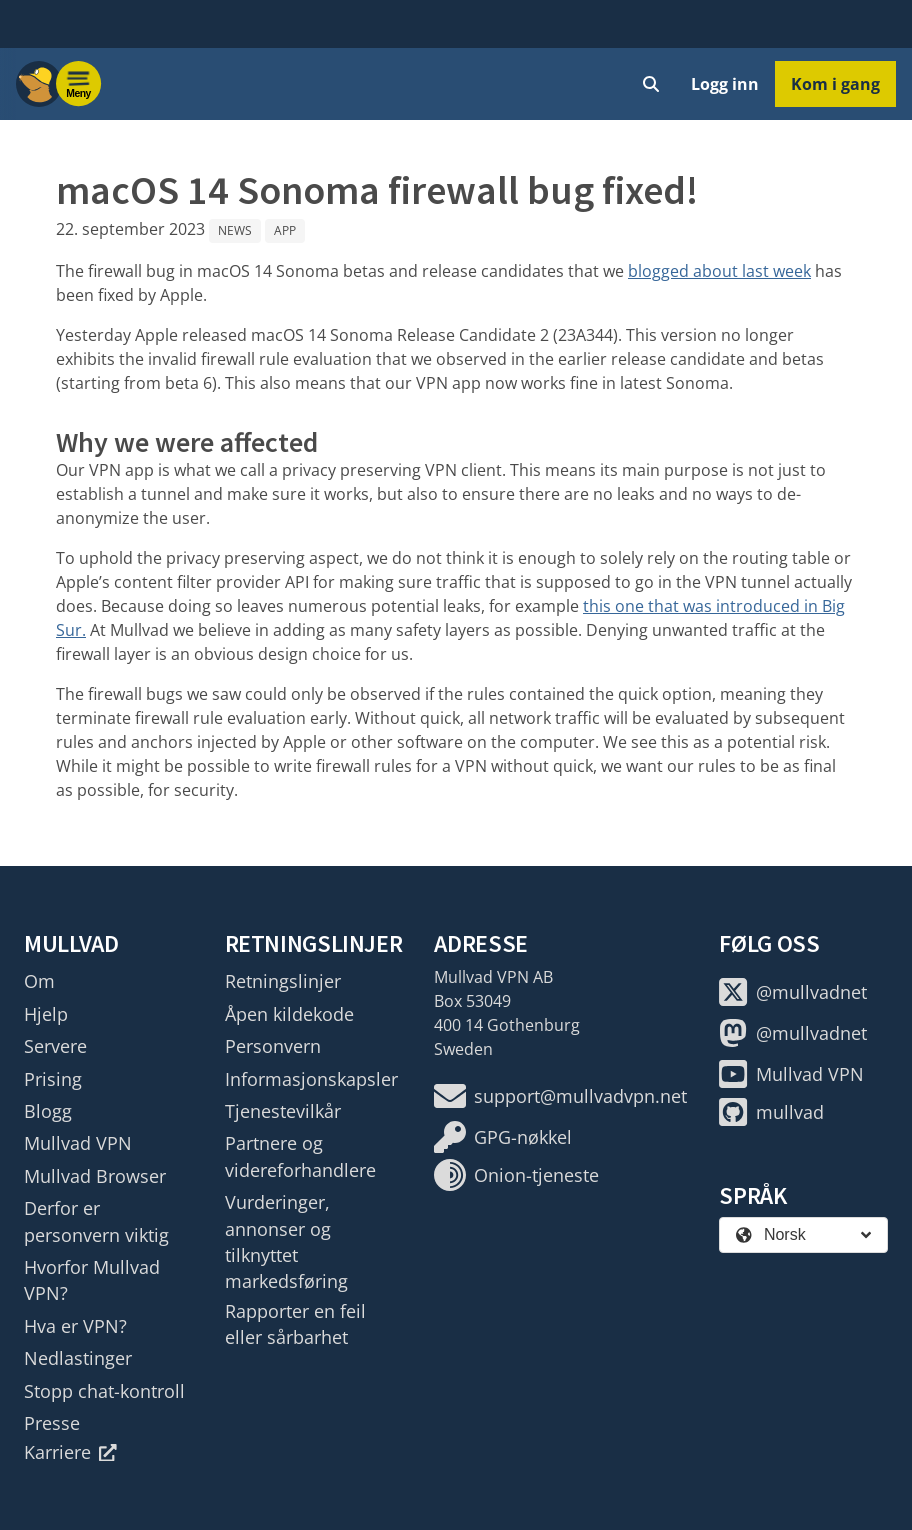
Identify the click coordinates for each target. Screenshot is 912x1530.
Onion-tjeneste (516, 1175)
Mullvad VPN (78, 1143)
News (235, 230)
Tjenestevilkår (283, 1111)
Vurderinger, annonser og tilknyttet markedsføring (286, 1241)
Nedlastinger (78, 1358)
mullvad (771, 1112)
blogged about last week (719, 271)
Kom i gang (835, 84)
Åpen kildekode (289, 1014)
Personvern (273, 1046)
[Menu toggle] (79, 84)
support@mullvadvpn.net (560, 1096)
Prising (53, 1079)
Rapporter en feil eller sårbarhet (295, 1324)
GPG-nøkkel (503, 1137)
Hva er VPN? (75, 1326)
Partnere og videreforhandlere (300, 1156)
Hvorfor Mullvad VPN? (92, 1280)
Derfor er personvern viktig (96, 1221)
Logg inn (725, 84)
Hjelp (46, 1014)
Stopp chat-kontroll (104, 1391)
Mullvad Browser (95, 1176)
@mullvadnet (792, 992)
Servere (55, 1046)
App (285, 230)
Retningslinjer (283, 981)
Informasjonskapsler (311, 1079)
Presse (52, 1423)
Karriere (70, 1452)
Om (39, 981)
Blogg (48, 1111)
